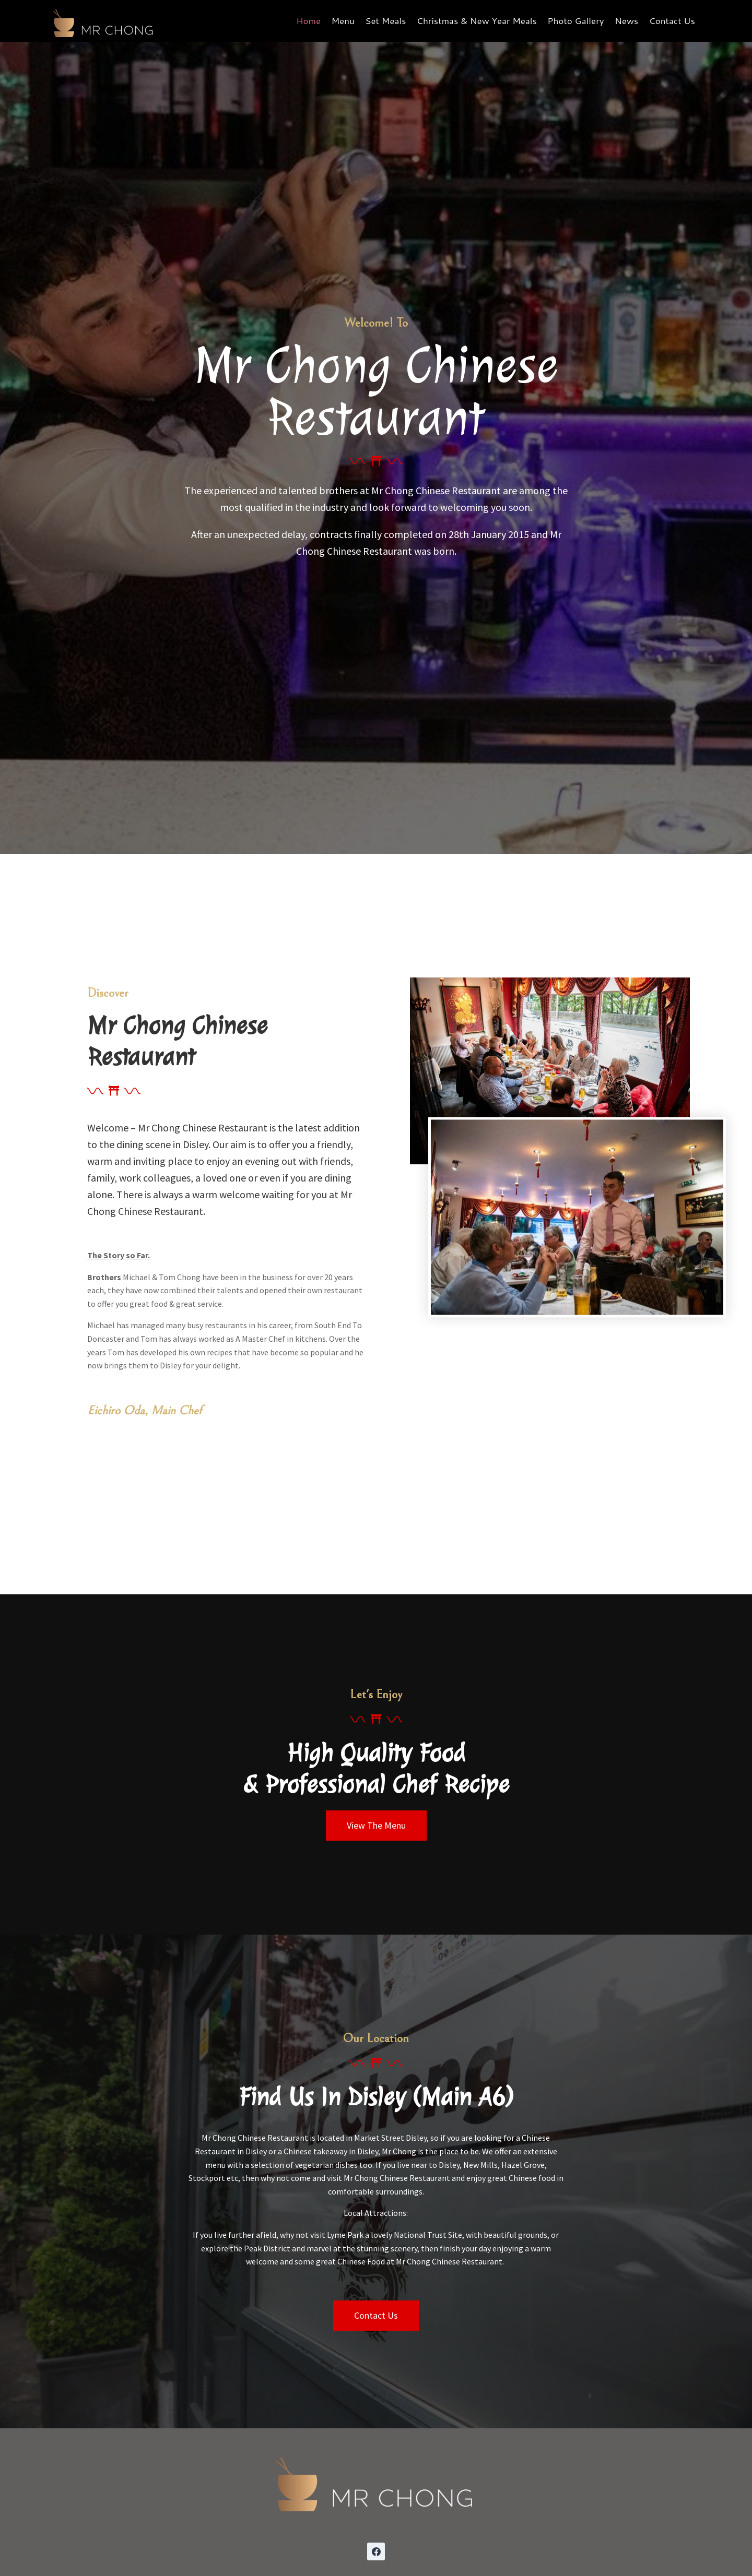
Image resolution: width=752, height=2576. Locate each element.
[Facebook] (376, 2551)
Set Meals (385, 20)
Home (308, 20)
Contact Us (672, 20)
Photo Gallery (575, 20)
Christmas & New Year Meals (477, 20)
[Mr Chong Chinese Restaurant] (104, 21)
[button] (376, 1825)
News (626, 20)
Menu (342, 20)
